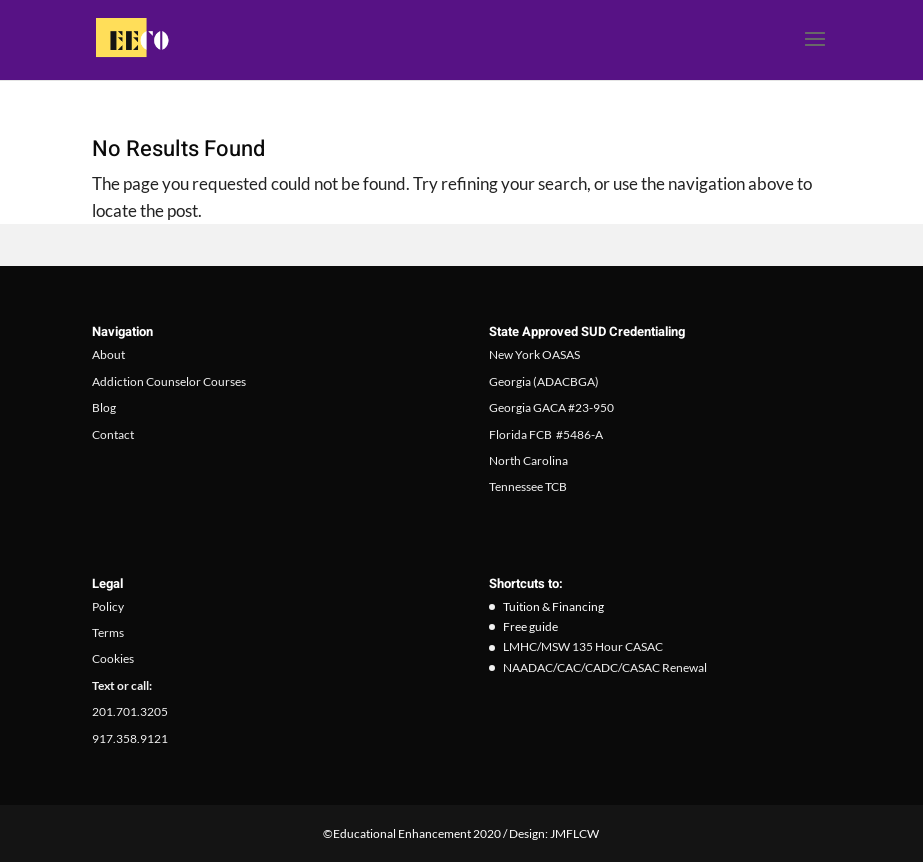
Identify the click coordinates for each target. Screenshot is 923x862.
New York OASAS (534, 354)
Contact (113, 434)
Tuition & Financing (553, 606)
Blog (104, 407)
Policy (108, 606)
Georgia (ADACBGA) (544, 381)
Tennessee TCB (528, 486)
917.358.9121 (130, 738)
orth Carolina (534, 460)
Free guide (530, 626)
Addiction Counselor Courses (169, 381)
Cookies (113, 658)
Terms (108, 632)
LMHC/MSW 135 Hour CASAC (583, 646)
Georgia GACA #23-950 (551, 407)
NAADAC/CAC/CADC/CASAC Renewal (605, 667)
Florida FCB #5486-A (546, 434)
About (108, 354)
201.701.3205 (130, 711)
